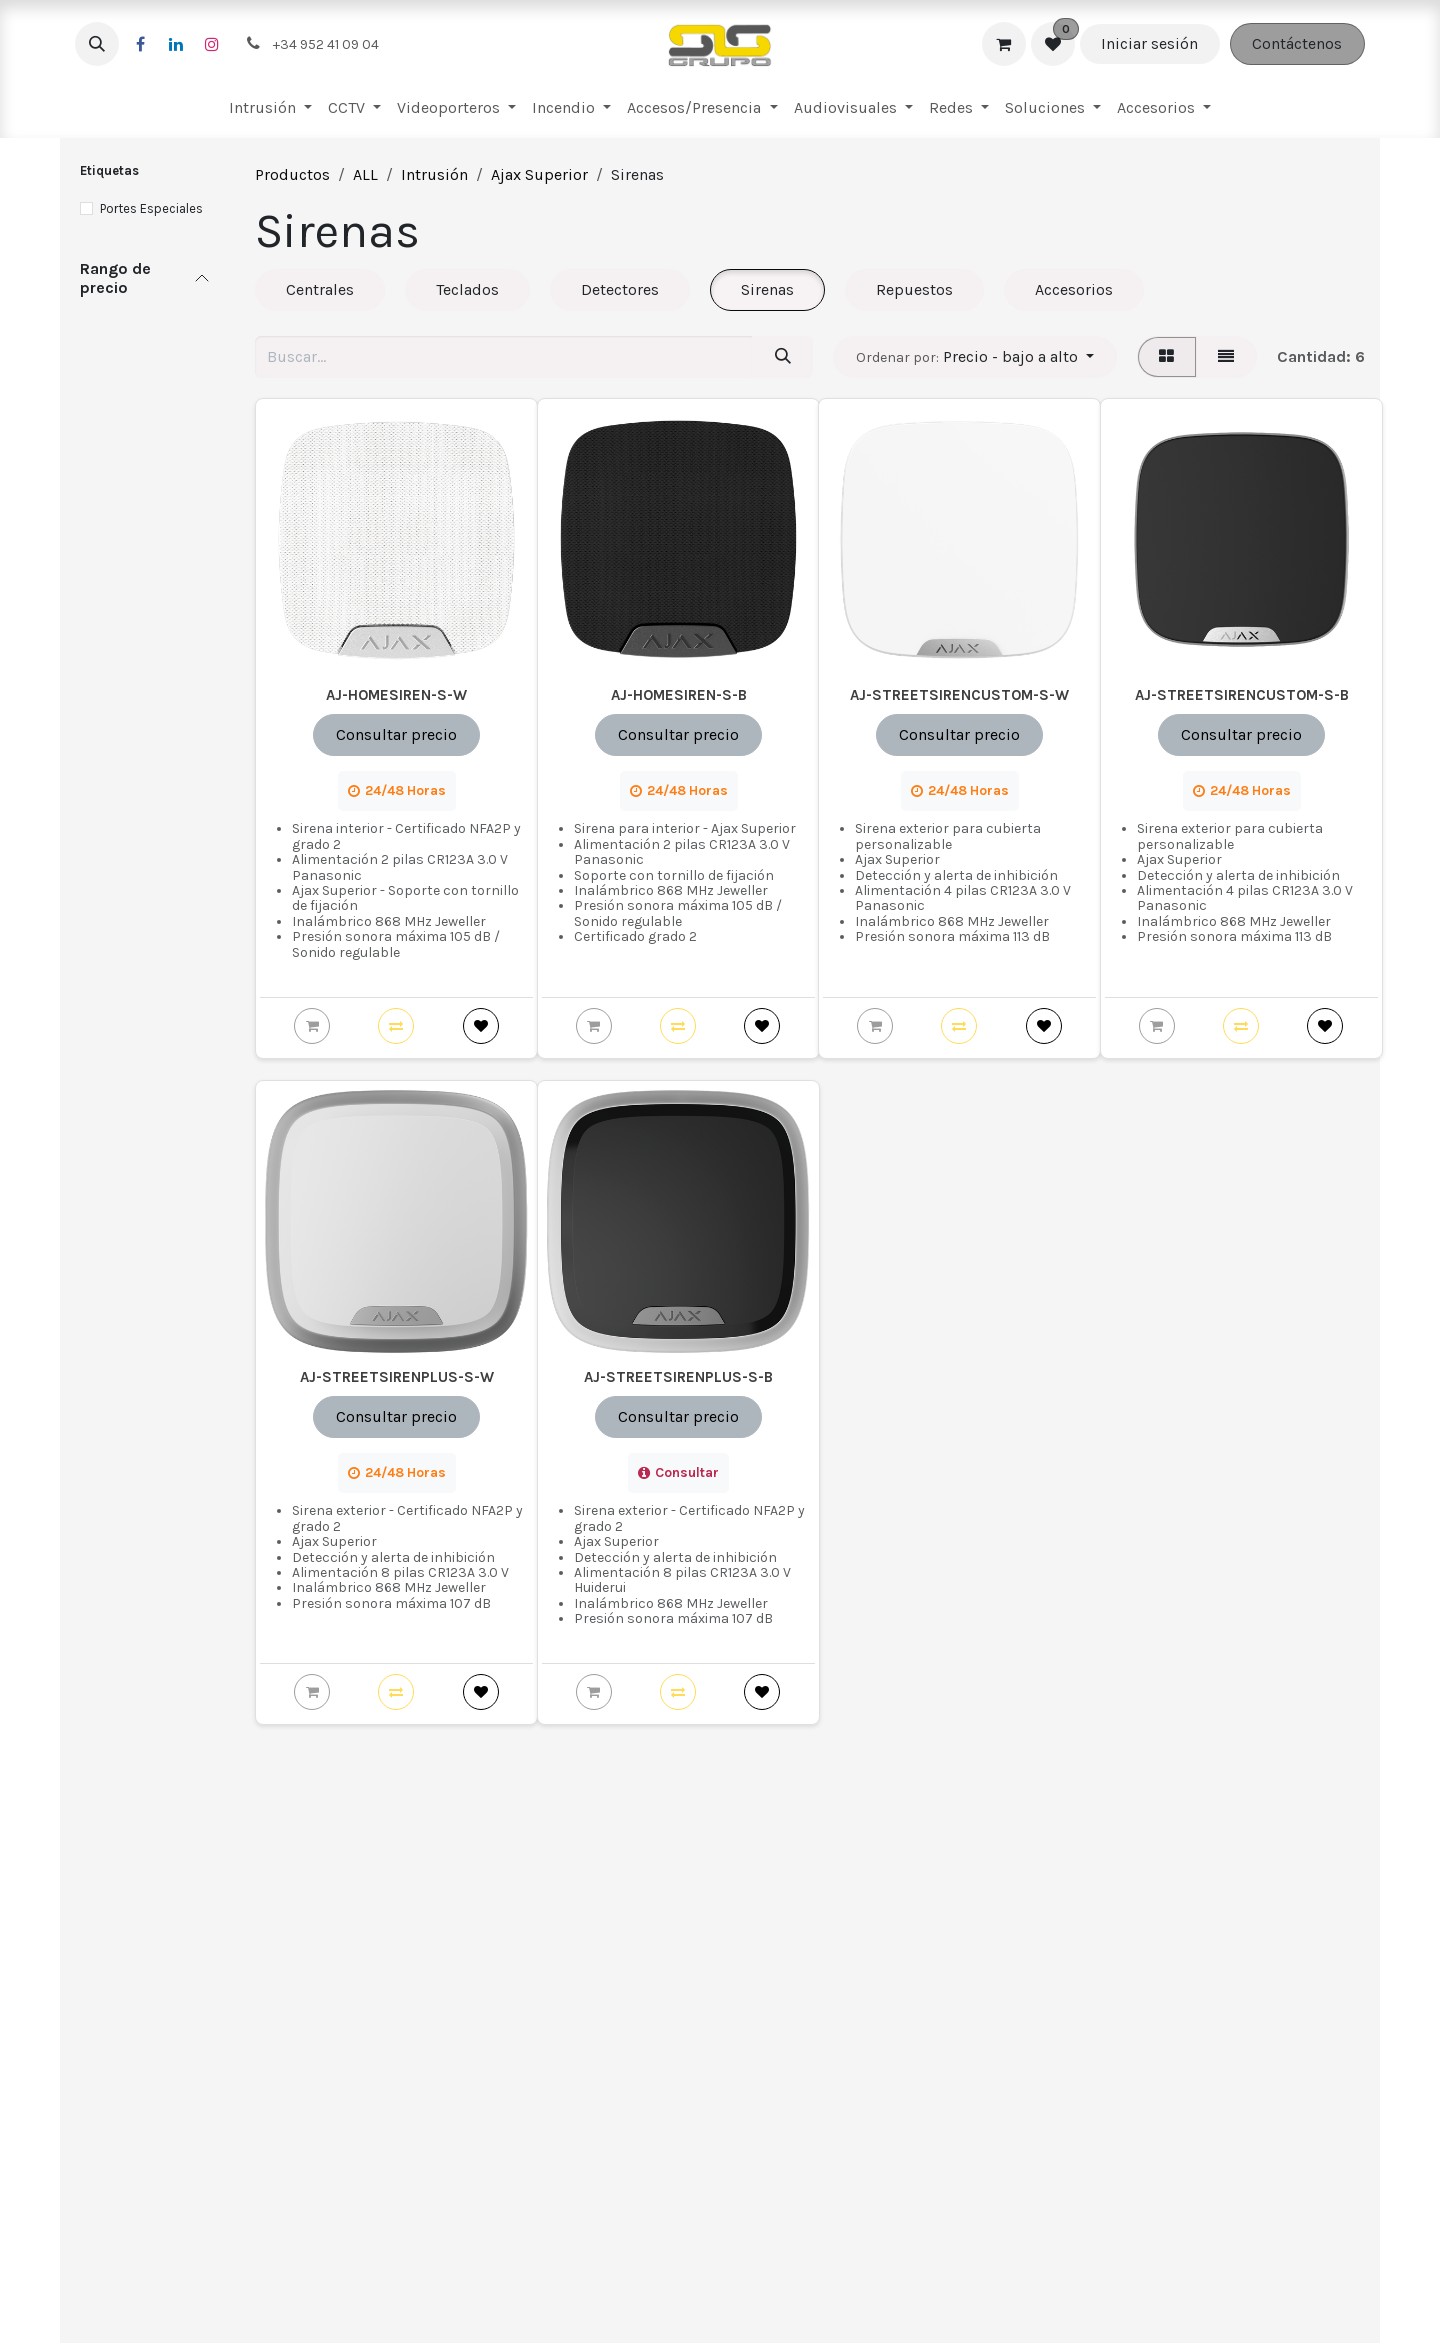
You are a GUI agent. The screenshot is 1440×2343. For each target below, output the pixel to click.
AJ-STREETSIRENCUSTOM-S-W (959, 695)
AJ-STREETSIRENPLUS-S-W (397, 1377)
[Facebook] (140, 44)
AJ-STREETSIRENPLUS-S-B (678, 1377)
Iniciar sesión (1149, 43)
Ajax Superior (539, 174)
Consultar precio (396, 734)
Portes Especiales (151, 208)
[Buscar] (782, 357)
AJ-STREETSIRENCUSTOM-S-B (1241, 695)
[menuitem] (270, 108)
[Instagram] (212, 44)
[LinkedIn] (176, 44)
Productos (292, 174)
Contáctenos (1297, 43)
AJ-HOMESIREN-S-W (396, 695)
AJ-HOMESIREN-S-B (678, 695)
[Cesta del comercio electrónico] (1004, 44)
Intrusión (434, 174)
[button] (97, 44)
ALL (365, 174)
